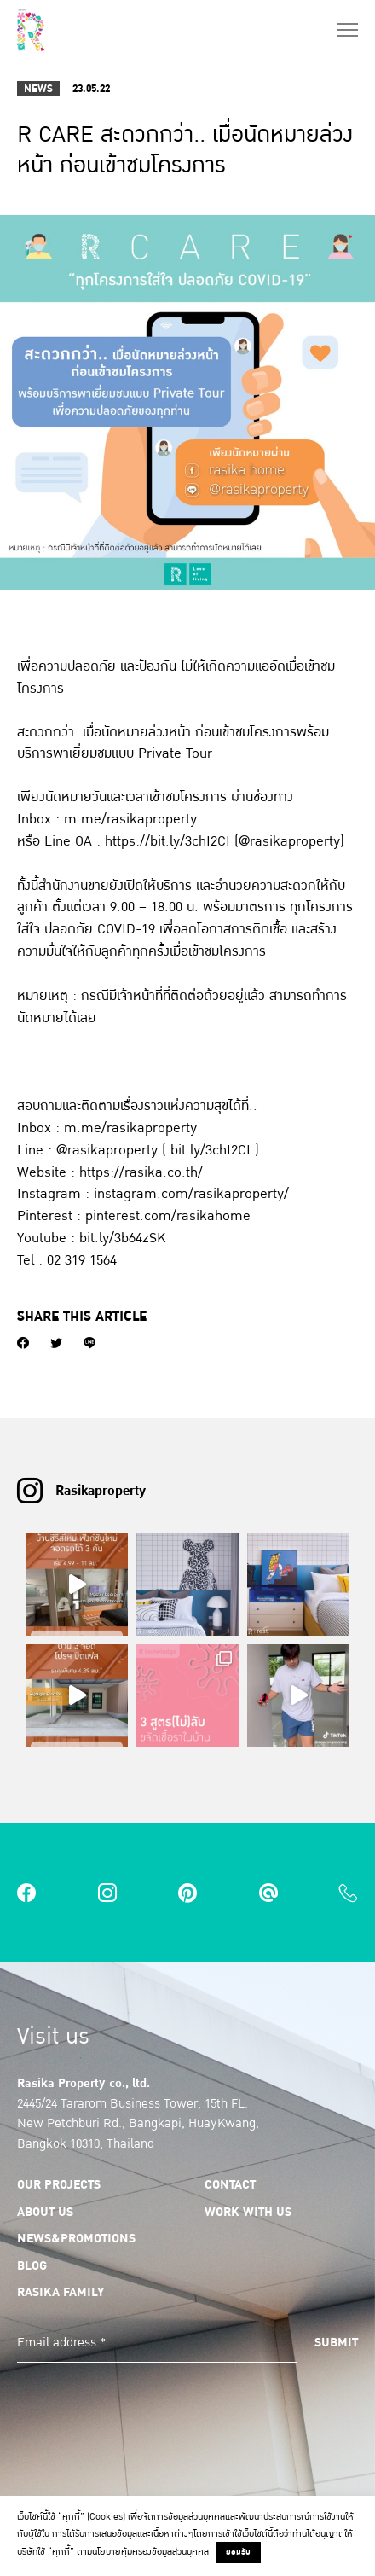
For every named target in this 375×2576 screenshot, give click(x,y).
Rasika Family (60, 2292)
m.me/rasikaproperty (130, 818)
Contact (230, 2184)
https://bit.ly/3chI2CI (167, 841)
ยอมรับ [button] (238, 2552)
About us (45, 2211)
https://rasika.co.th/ (141, 1172)
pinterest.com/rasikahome (168, 1215)
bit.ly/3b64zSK (122, 1237)
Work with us (248, 2211)
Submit (336, 2342)
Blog (32, 2265)
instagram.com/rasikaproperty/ (191, 1193)
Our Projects (59, 2184)
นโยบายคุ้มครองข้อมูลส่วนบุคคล (150, 2551)
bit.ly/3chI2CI (210, 1149)
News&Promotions (76, 2238)
